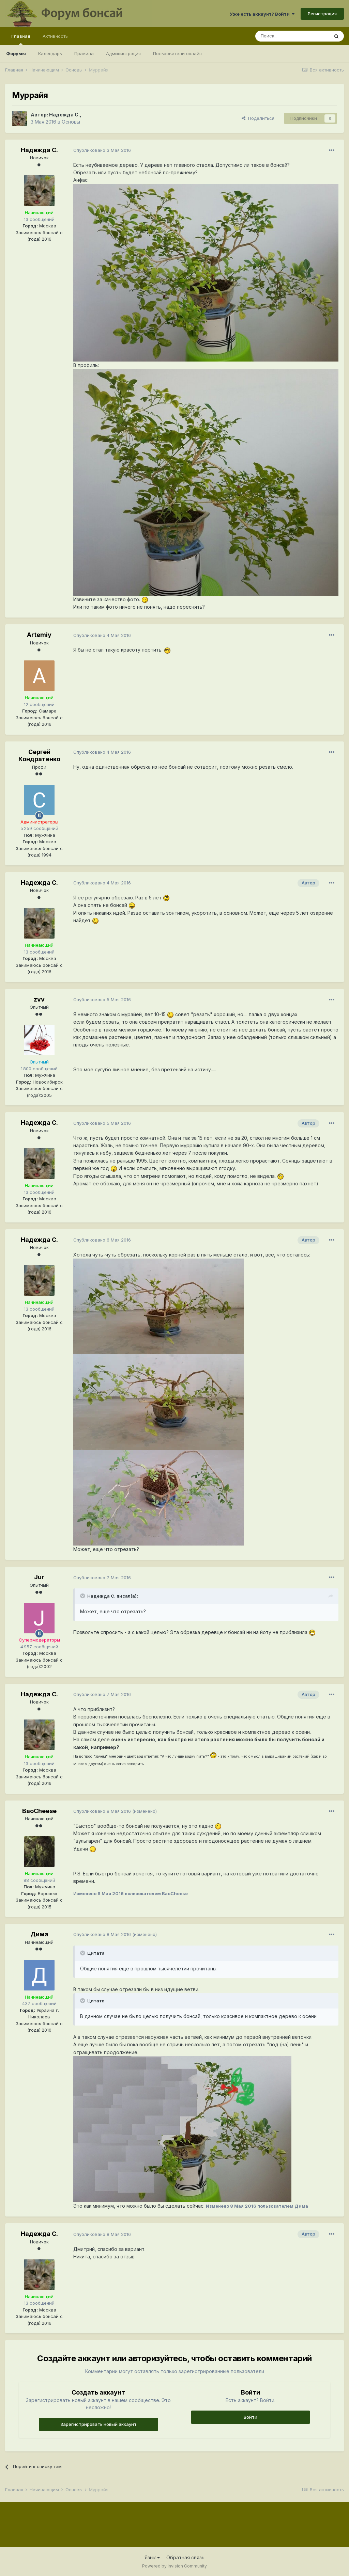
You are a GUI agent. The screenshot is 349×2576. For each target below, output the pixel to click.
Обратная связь (185, 2557)
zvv (39, 999)
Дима (39, 1934)
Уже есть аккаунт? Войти (262, 14)
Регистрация (322, 13)
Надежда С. (64, 114)
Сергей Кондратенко (39, 755)
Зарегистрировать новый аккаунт (98, 2424)
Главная (20, 39)
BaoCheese (39, 1810)
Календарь (50, 53)
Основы (71, 122)
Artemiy (39, 634)
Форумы (16, 53)
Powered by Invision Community (174, 2566)
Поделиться (258, 118)
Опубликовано (102, 150)
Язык (152, 2557)
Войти (250, 2417)
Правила (84, 53)
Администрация (123, 53)
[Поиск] (292, 36)
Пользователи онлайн (177, 53)
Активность (55, 36)
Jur (39, 1577)
